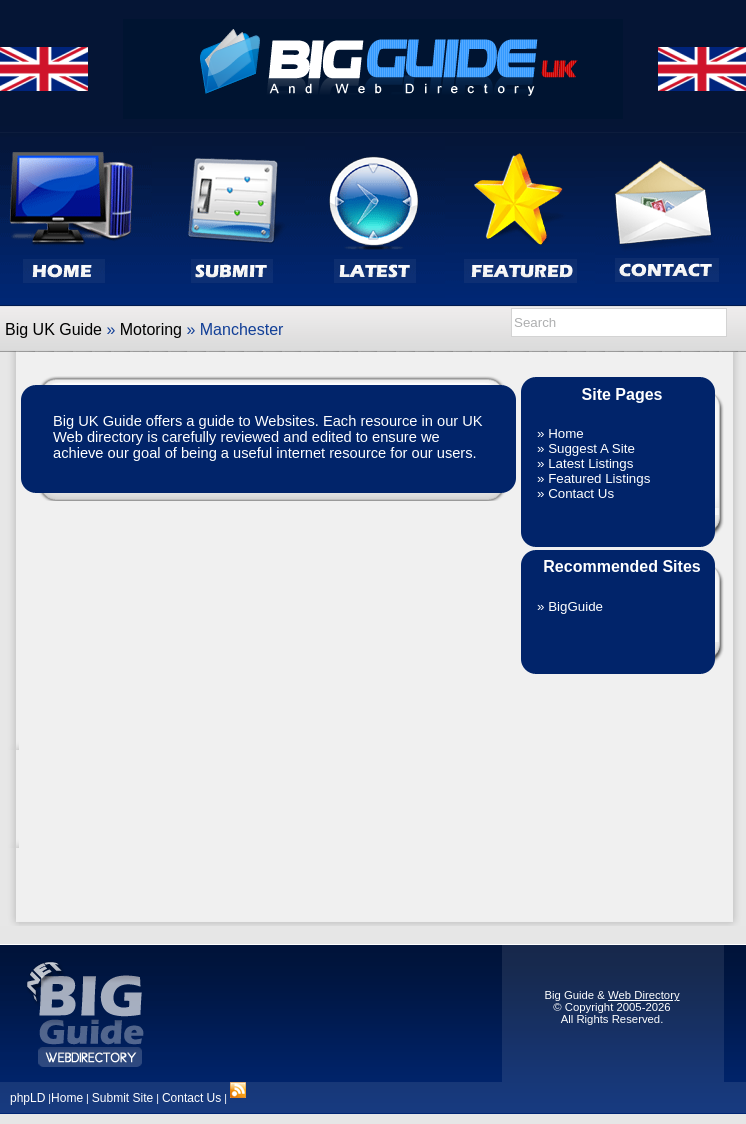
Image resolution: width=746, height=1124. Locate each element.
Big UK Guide (53, 329)
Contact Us (581, 493)
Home (566, 433)
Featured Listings (599, 478)
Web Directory (644, 995)
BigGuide (575, 606)
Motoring (151, 329)
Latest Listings (590, 463)
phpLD (27, 1098)
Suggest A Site (591, 448)
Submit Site (122, 1098)
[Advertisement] (622, 788)
